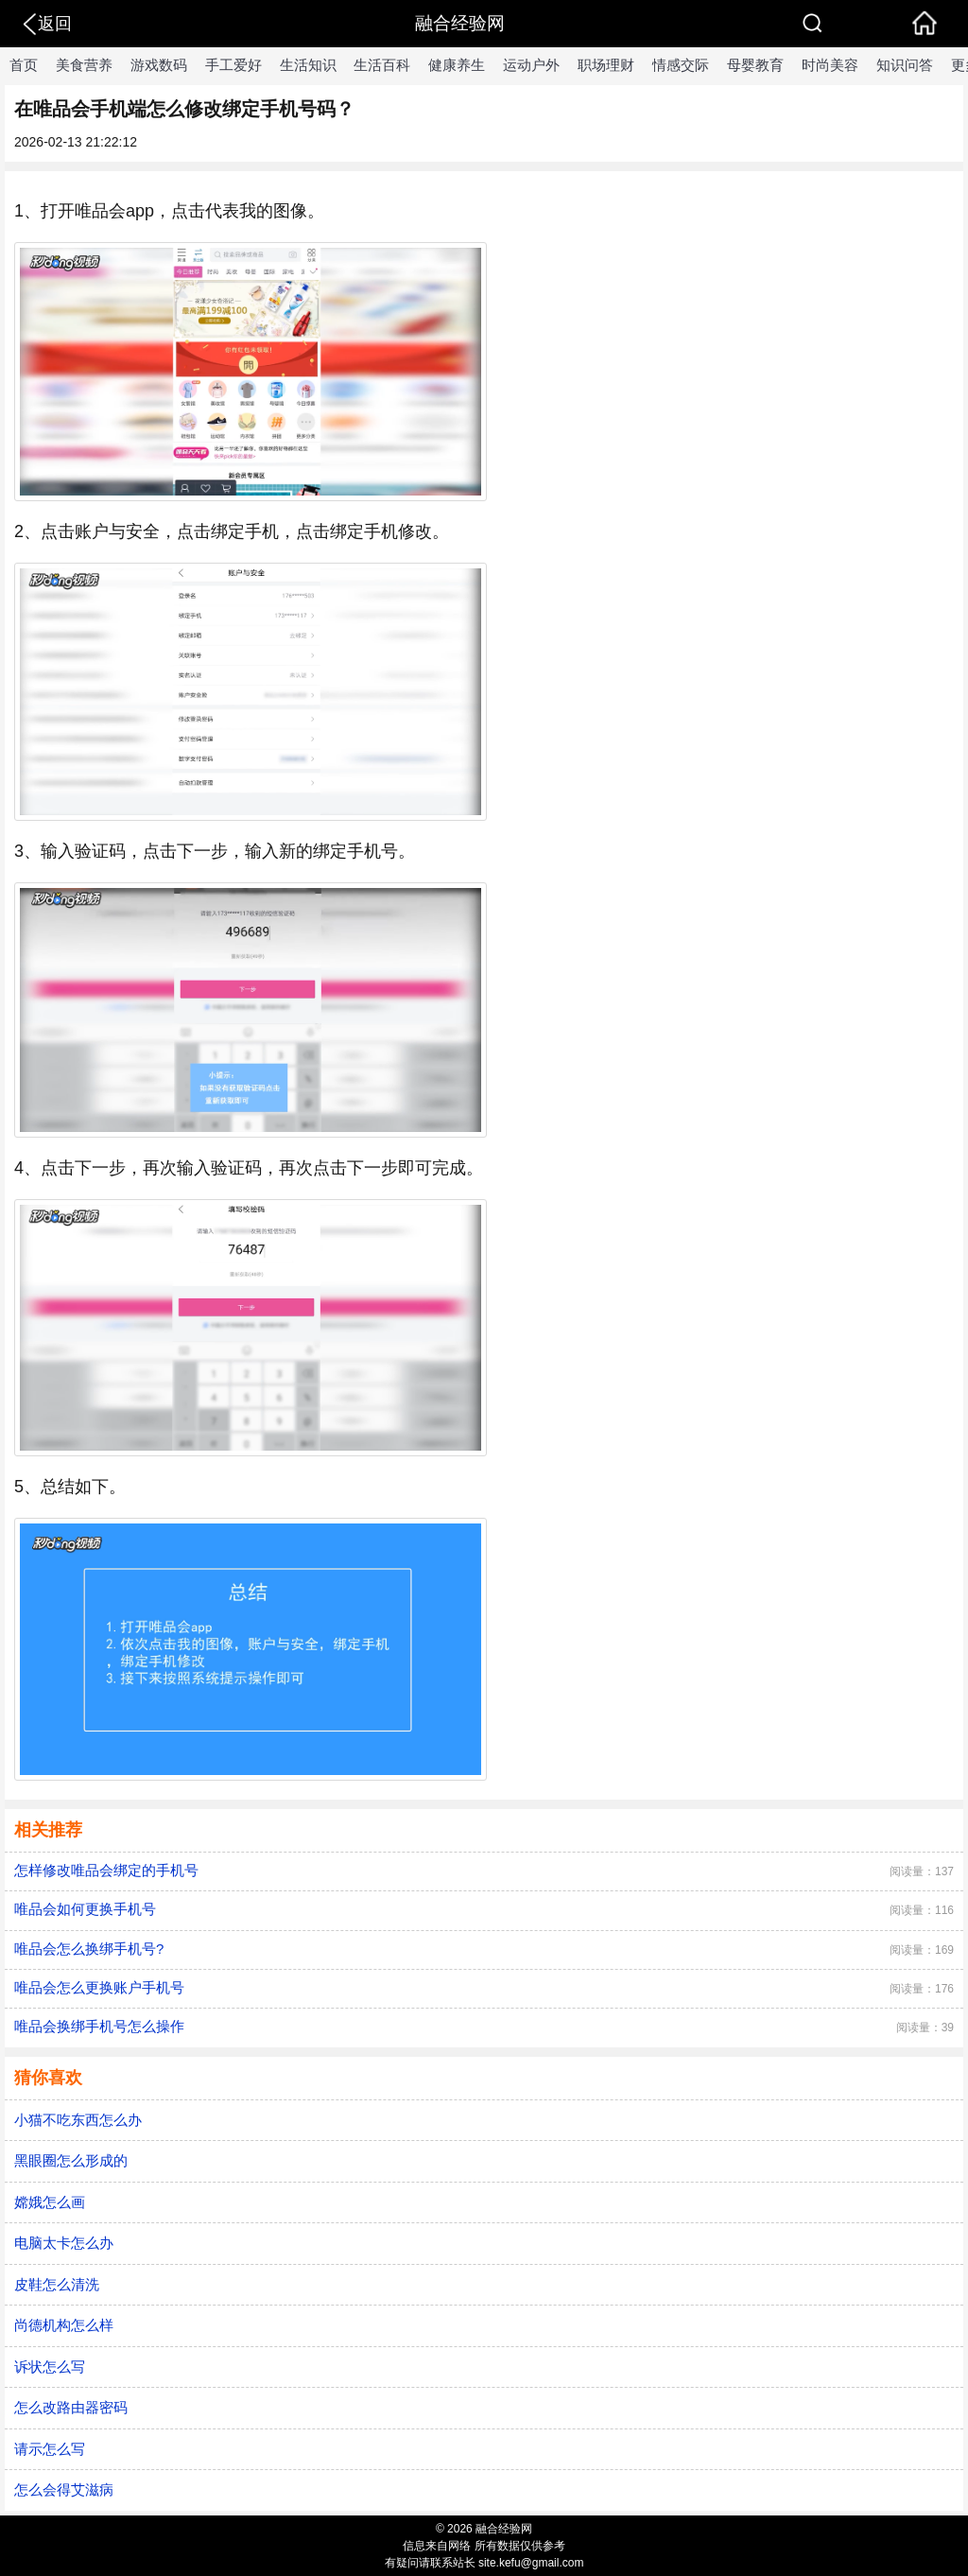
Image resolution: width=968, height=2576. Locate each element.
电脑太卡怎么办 (63, 2243)
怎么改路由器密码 (71, 2407)
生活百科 (382, 65)
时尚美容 (830, 65)
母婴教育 (755, 65)
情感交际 (680, 65)
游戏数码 (158, 65)
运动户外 (531, 65)
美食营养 (84, 65)
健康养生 (456, 65)
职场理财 (606, 65)
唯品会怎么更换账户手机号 (99, 1987)
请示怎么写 (49, 2449)
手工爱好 (233, 65)
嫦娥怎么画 (49, 2202)
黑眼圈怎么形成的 (71, 2160)
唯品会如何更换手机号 (85, 1909)
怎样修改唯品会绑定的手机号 (106, 1870)
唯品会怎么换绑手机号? (89, 1949)
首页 (23, 65)
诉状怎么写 (49, 2366)
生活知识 (308, 65)
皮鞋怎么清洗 (56, 2284)
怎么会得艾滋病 (63, 2489)
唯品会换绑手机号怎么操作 (99, 2026)
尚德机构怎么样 (63, 2325)
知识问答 (904, 65)
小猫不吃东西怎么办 (78, 2120)
